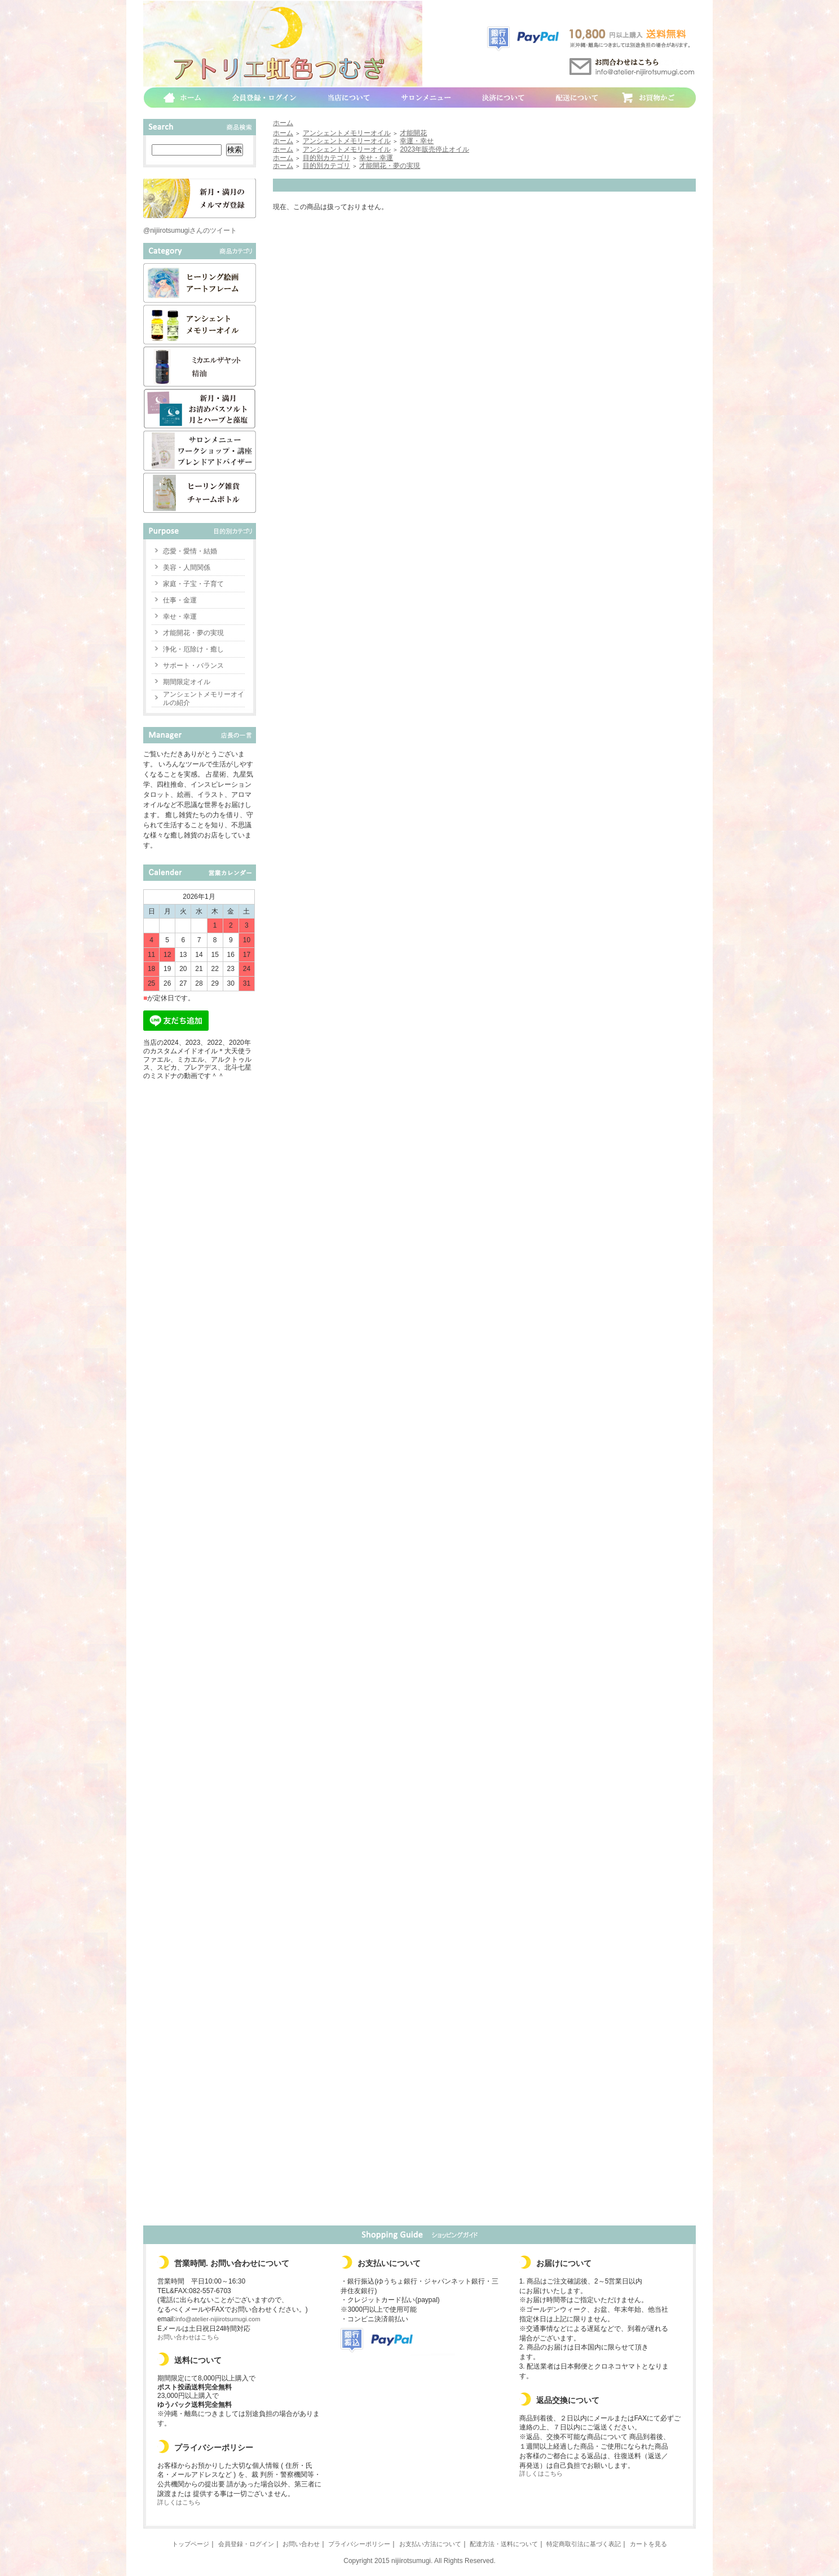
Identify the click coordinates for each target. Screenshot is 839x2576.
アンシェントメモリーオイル (347, 133)
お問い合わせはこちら (188, 2337)
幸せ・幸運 (180, 616)
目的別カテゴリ (326, 158)
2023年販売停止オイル (434, 149)
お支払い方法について (430, 2543)
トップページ (190, 2543)
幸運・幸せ (417, 141)
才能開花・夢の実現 (193, 633)
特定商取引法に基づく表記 (583, 2543)
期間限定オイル (186, 682)
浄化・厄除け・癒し (193, 649)
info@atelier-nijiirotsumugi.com (217, 2319)
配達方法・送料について (504, 2543)
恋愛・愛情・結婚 (190, 551)
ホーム (283, 123)
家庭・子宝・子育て (193, 584)
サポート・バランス (193, 666)
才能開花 (413, 133)
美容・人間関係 (186, 567)
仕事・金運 (180, 600)
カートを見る (648, 2543)
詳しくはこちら (179, 2502)
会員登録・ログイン (246, 2543)
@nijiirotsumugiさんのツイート (190, 230)
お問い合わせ (301, 2543)
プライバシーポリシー (359, 2543)
